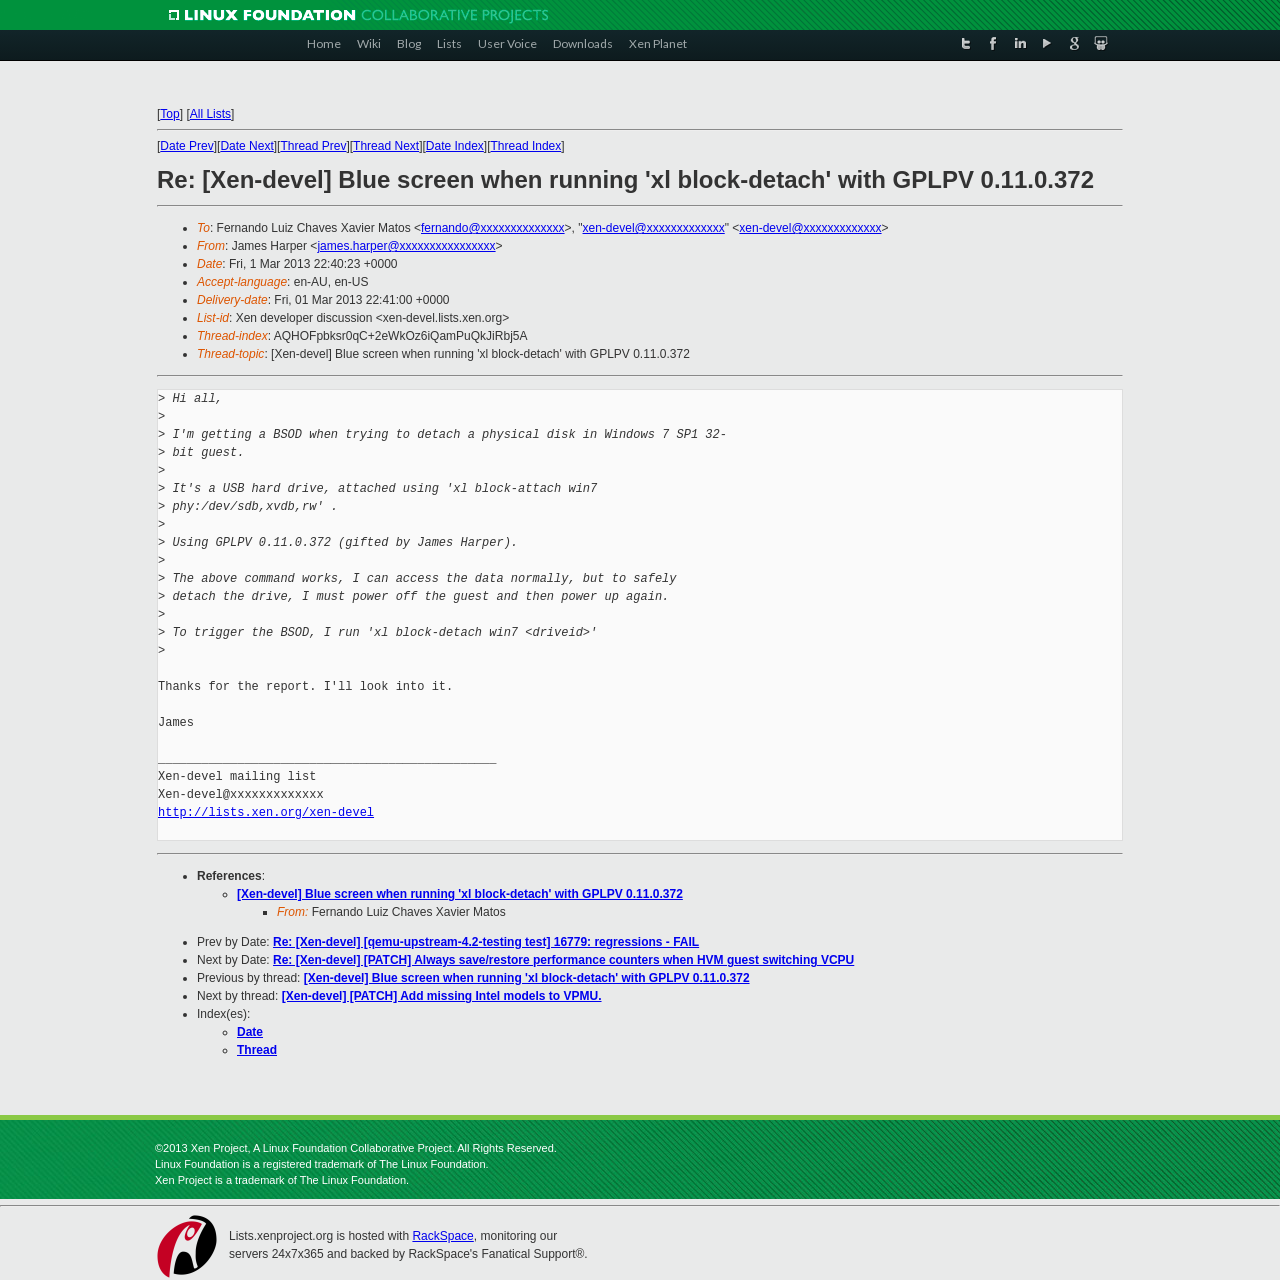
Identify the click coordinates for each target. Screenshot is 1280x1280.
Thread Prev (313, 146)
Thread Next (386, 146)
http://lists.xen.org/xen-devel (266, 812)
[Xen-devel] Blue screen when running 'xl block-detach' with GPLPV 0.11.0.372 (460, 894)
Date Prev (186, 146)
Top (169, 114)
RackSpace (442, 1236)
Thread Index (526, 146)
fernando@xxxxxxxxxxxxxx (493, 228)
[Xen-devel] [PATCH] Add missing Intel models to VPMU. (442, 996)
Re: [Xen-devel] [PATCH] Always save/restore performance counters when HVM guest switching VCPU (563, 960)
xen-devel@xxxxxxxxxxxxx (654, 228)
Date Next (246, 146)
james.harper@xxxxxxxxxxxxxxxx (406, 246)
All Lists (210, 114)
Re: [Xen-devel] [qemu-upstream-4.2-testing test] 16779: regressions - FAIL (486, 942)
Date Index (455, 146)
